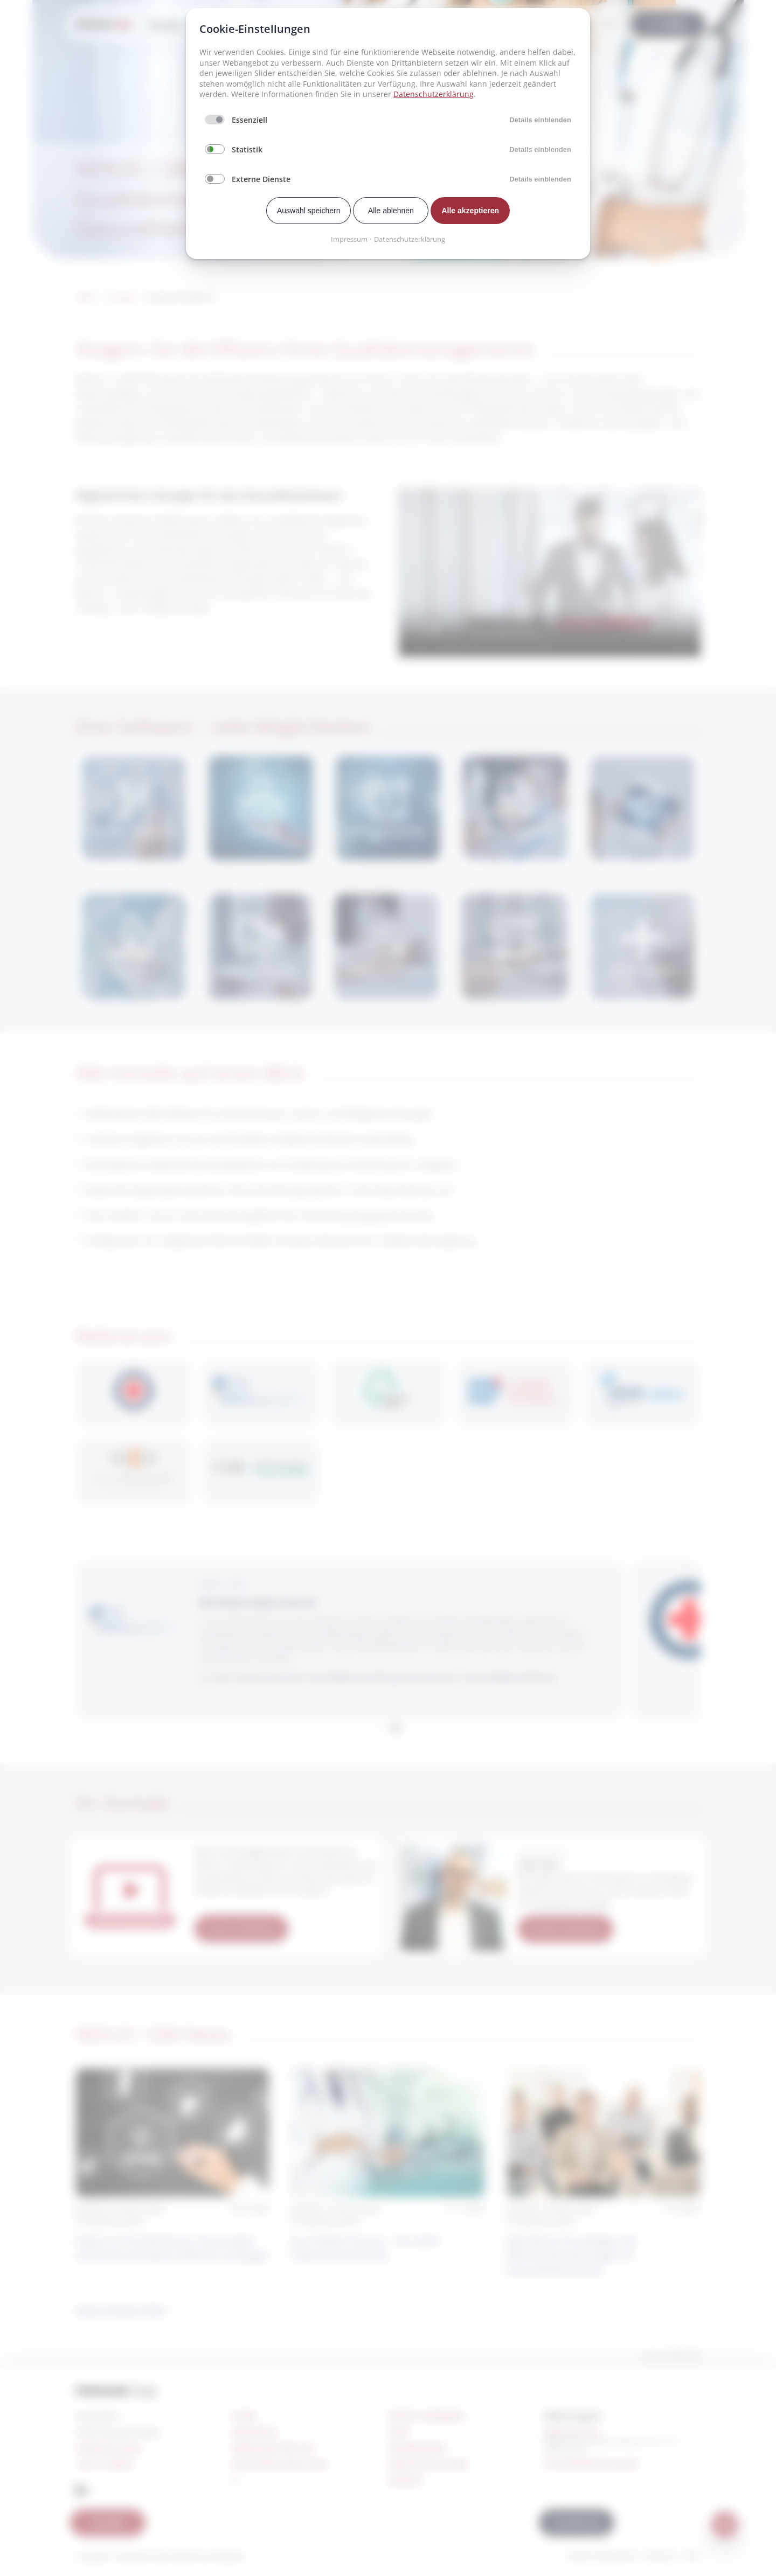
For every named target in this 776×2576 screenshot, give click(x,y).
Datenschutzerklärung (433, 94)
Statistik (247, 149)
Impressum (349, 239)
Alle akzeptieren (470, 210)
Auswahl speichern (309, 210)
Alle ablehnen (391, 210)
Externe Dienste (261, 179)
